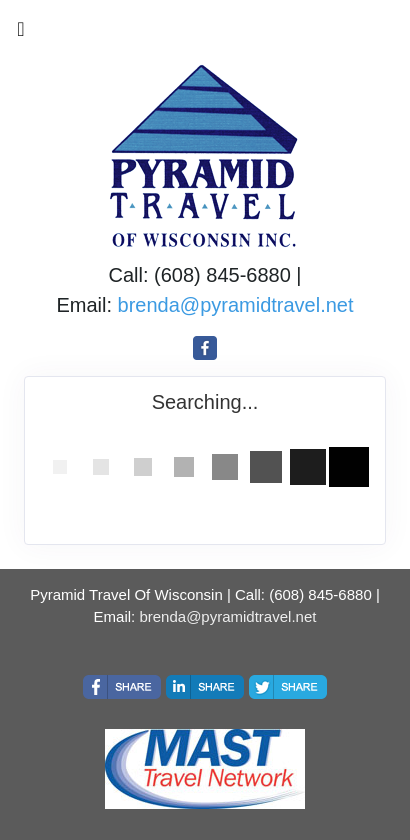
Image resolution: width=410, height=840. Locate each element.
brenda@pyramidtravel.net (236, 305)
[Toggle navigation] (21, 34)
